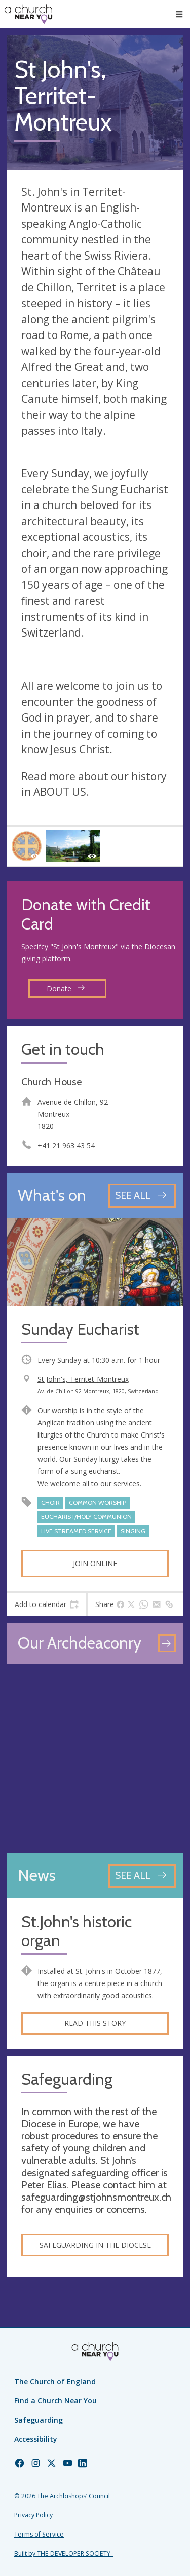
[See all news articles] (142, 1876)
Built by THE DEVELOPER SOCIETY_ (63, 2553)
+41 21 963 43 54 (66, 1145)
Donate (66, 988)
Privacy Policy (33, 2515)
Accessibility (35, 2439)
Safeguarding (38, 2420)
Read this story (95, 2023)
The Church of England (55, 2381)
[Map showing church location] (95, 1758)
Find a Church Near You (55, 2400)
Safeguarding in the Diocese (95, 2245)
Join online (95, 1563)
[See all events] (142, 1195)
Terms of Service (39, 2534)
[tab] (46, 1604)
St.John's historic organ (76, 1932)
